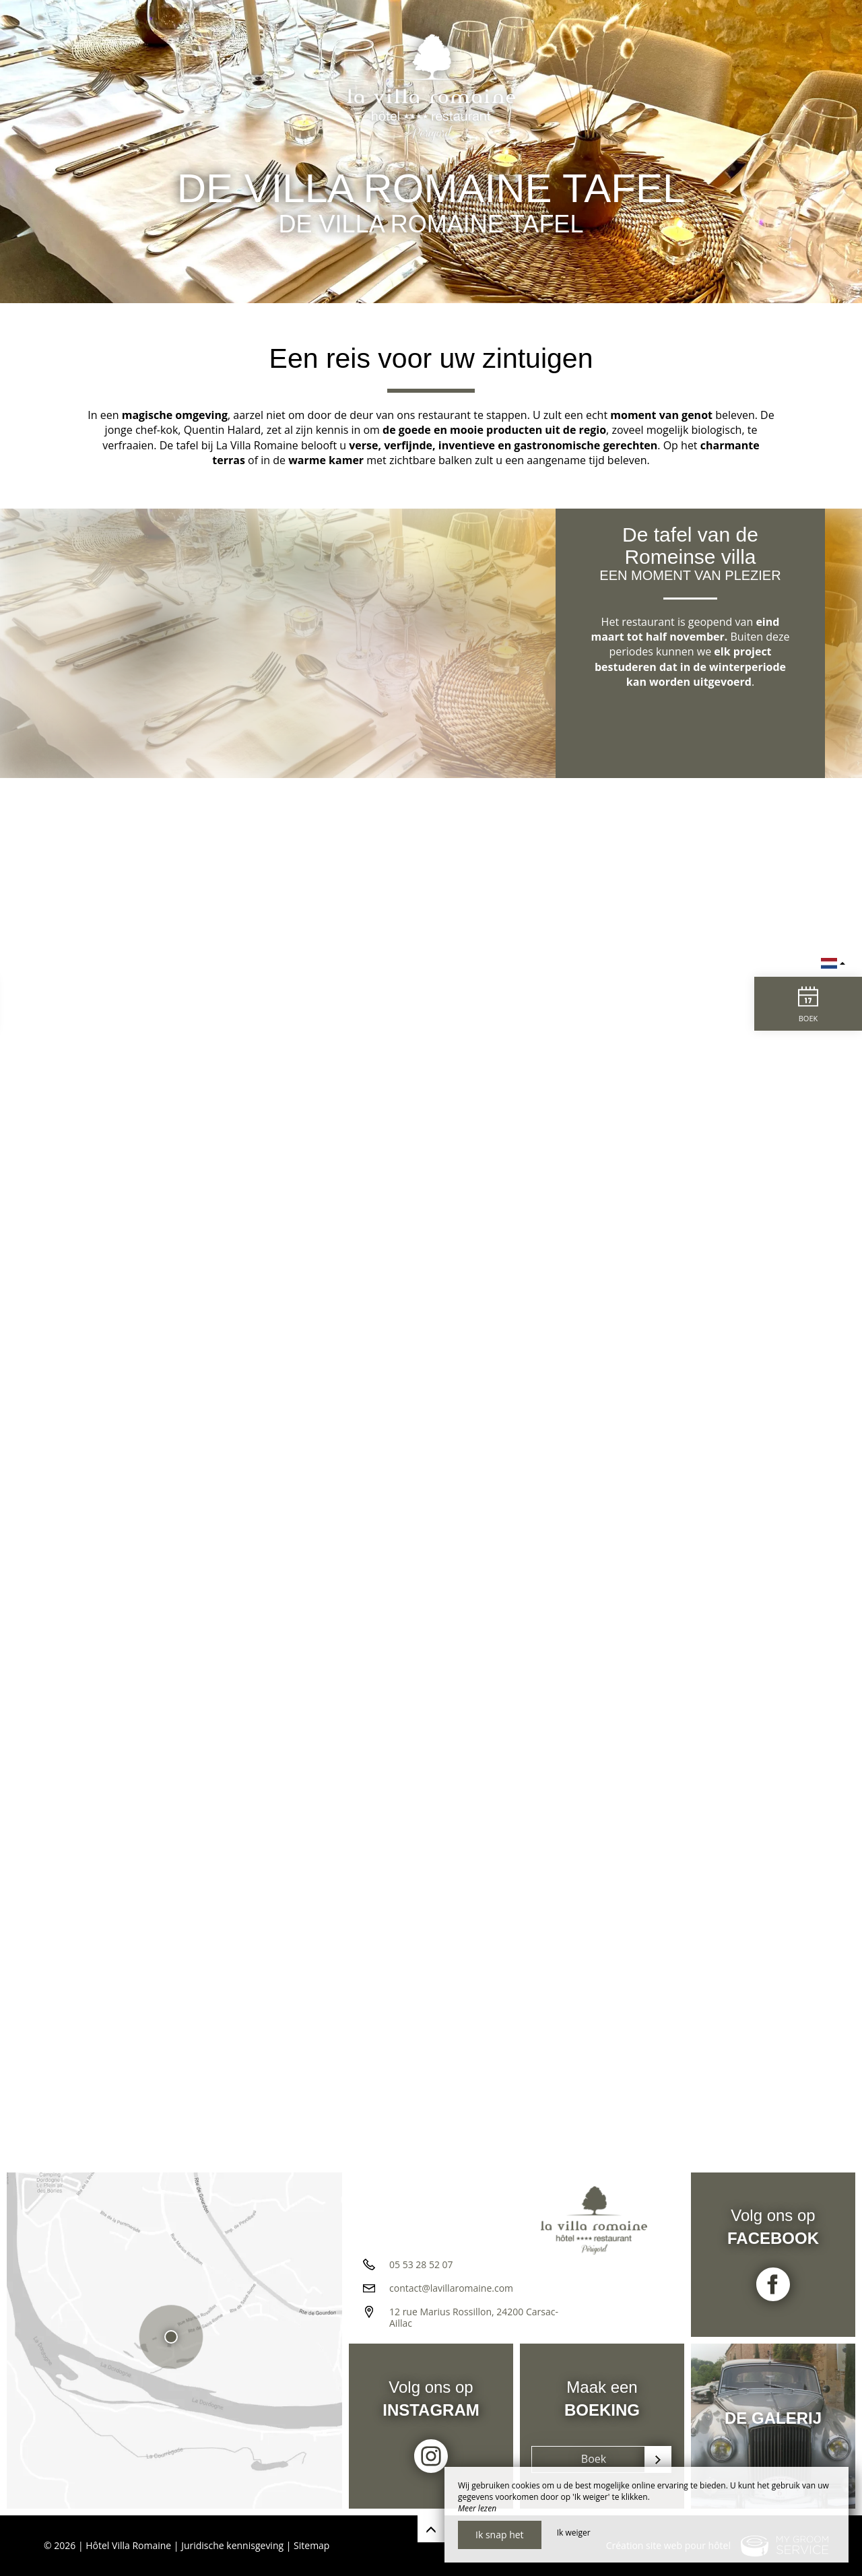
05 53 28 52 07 (421, 2264)
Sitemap (311, 2545)
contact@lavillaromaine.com (451, 2288)
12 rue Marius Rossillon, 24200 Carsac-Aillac (473, 2317)
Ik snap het (499, 2534)
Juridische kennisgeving (232, 2545)
